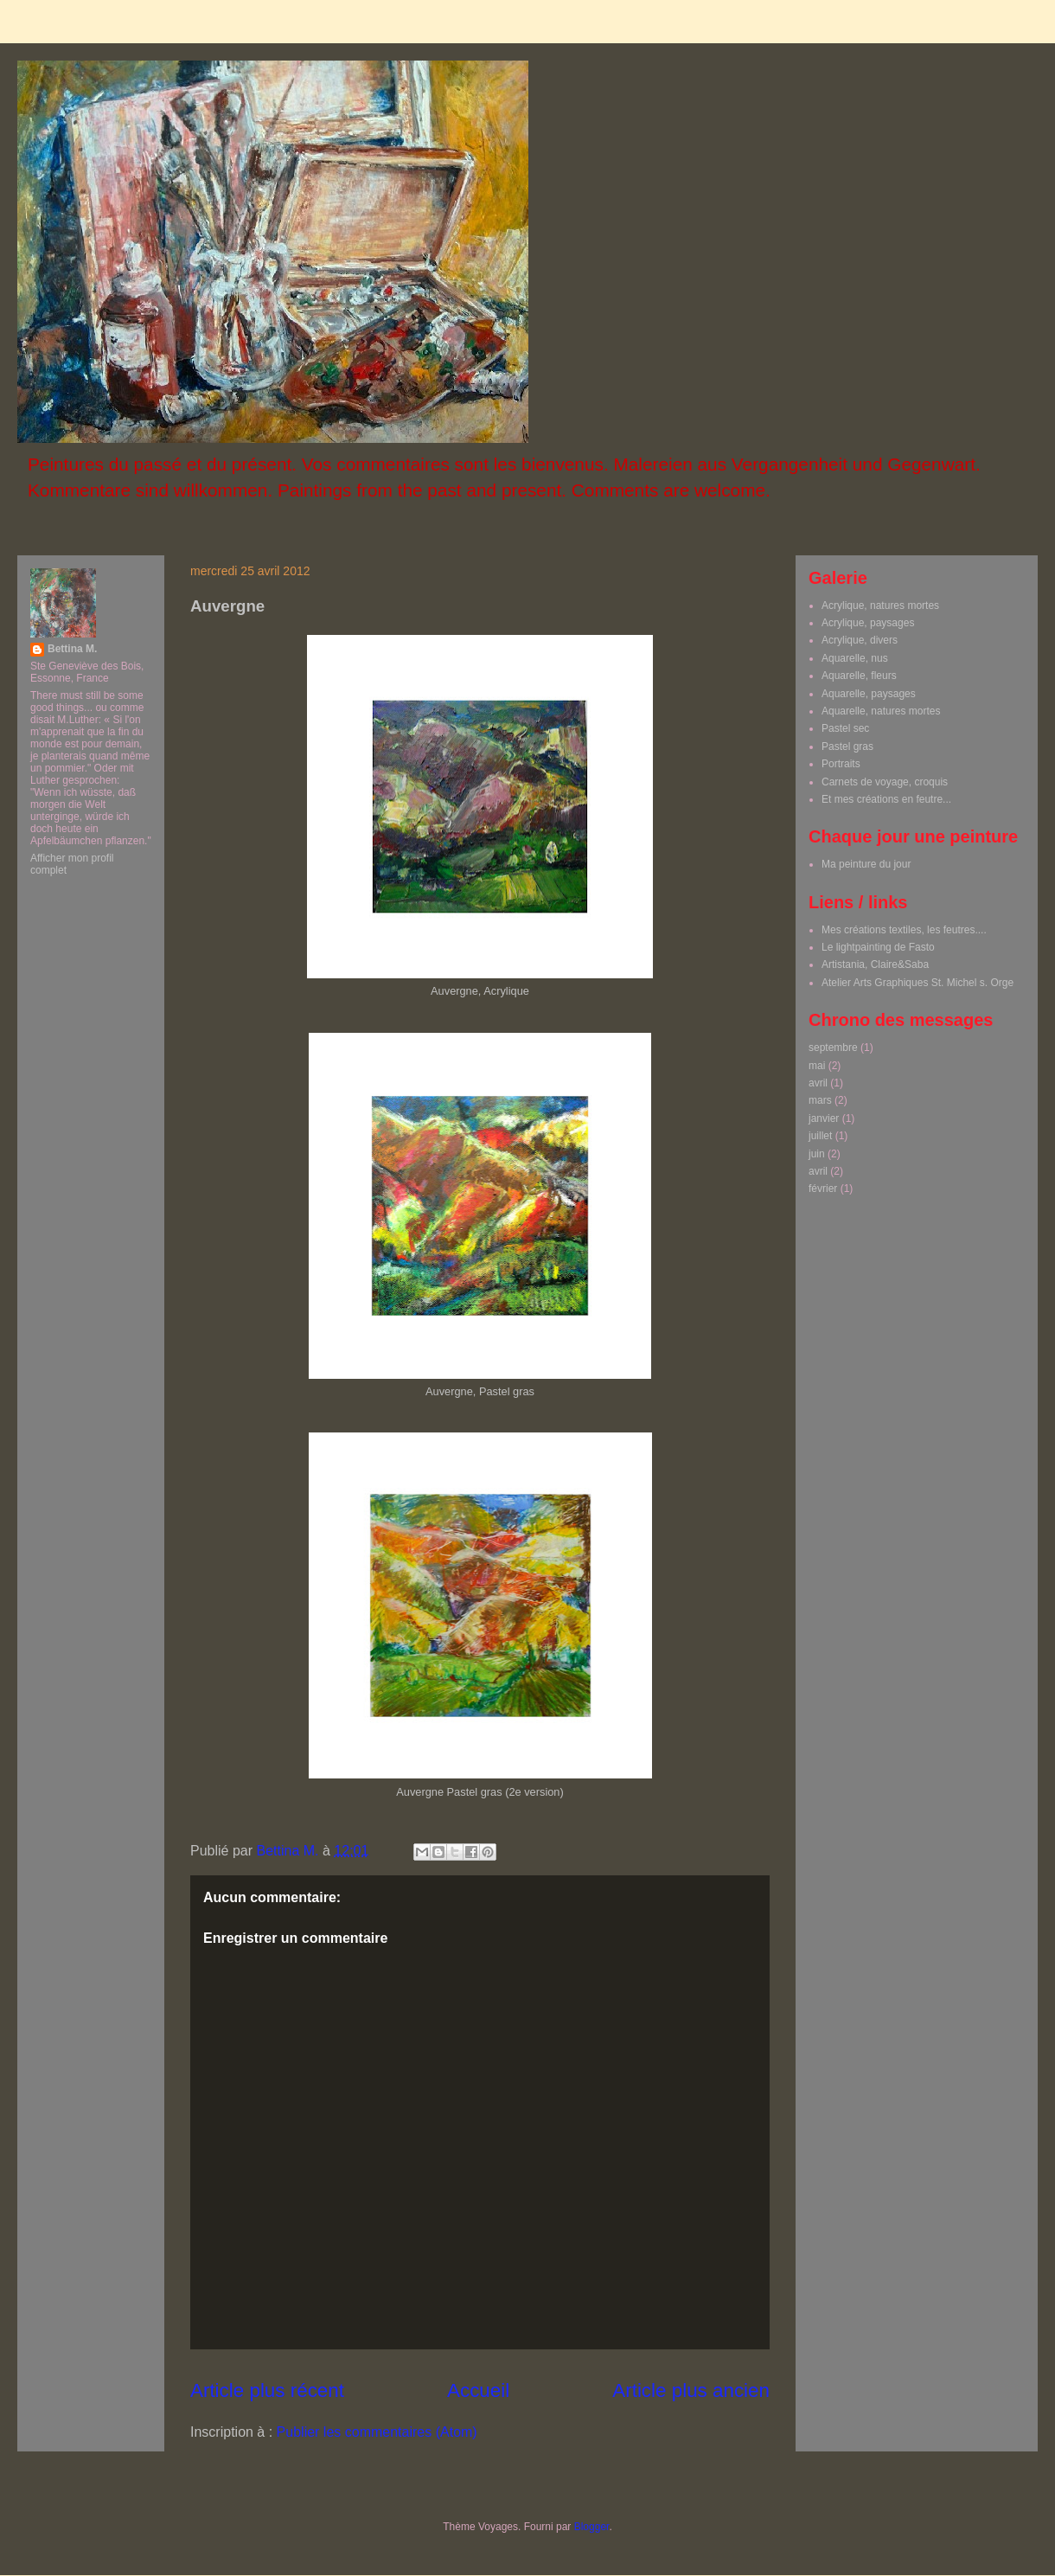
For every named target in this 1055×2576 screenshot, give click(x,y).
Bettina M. (72, 649)
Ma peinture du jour (866, 864)
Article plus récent (267, 2390)
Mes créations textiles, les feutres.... (904, 930)
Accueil (478, 2390)
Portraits (841, 764)
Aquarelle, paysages (869, 694)
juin (817, 1154)
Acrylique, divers (860, 640)
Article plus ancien (691, 2390)
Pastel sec (845, 728)
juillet (820, 1136)
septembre (833, 1047)
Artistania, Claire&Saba (875, 964)
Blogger (592, 2527)
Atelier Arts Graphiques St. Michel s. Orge (917, 983)
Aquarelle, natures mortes (881, 711)
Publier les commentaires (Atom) (377, 2432)
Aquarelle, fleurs (859, 676)
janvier (824, 1118)
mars (820, 1100)
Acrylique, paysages (868, 623)
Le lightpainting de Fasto (878, 947)
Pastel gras (847, 746)
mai (817, 1066)
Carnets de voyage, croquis (885, 782)
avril (818, 1083)
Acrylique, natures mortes (880, 605)
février (823, 1188)
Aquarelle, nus (855, 658)
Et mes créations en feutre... (886, 799)
